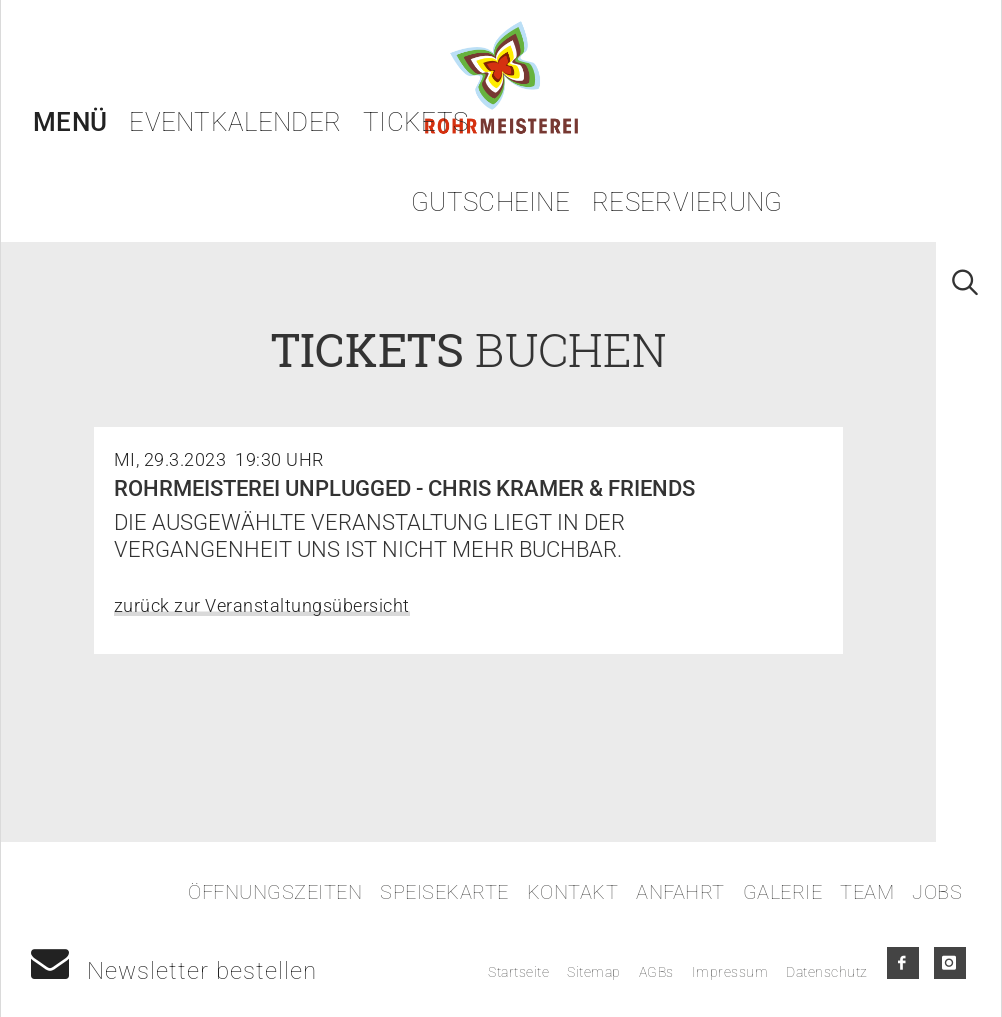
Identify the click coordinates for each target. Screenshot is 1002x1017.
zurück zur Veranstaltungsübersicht (262, 605)
